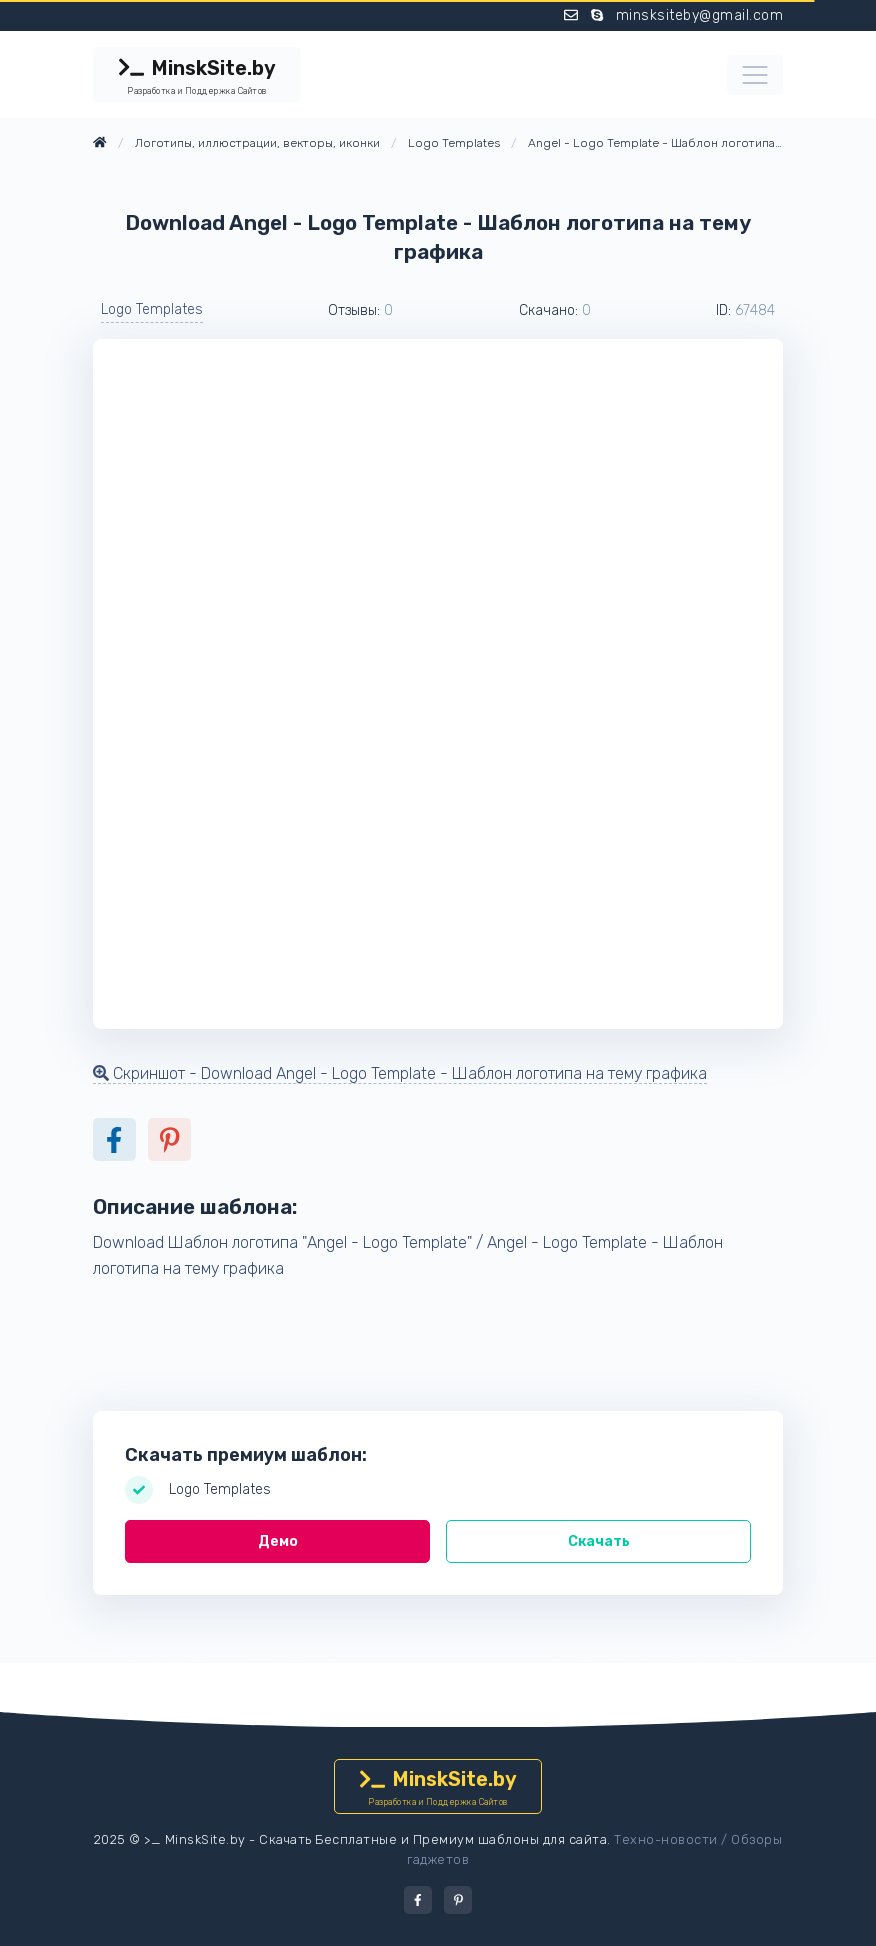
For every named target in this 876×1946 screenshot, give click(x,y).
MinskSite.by (197, 77)
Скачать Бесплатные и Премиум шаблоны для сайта (433, 1839)
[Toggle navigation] (755, 75)
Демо (278, 1541)
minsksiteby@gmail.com (700, 15)
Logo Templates (152, 309)
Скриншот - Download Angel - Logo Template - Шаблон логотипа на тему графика (400, 1073)
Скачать (599, 1541)
